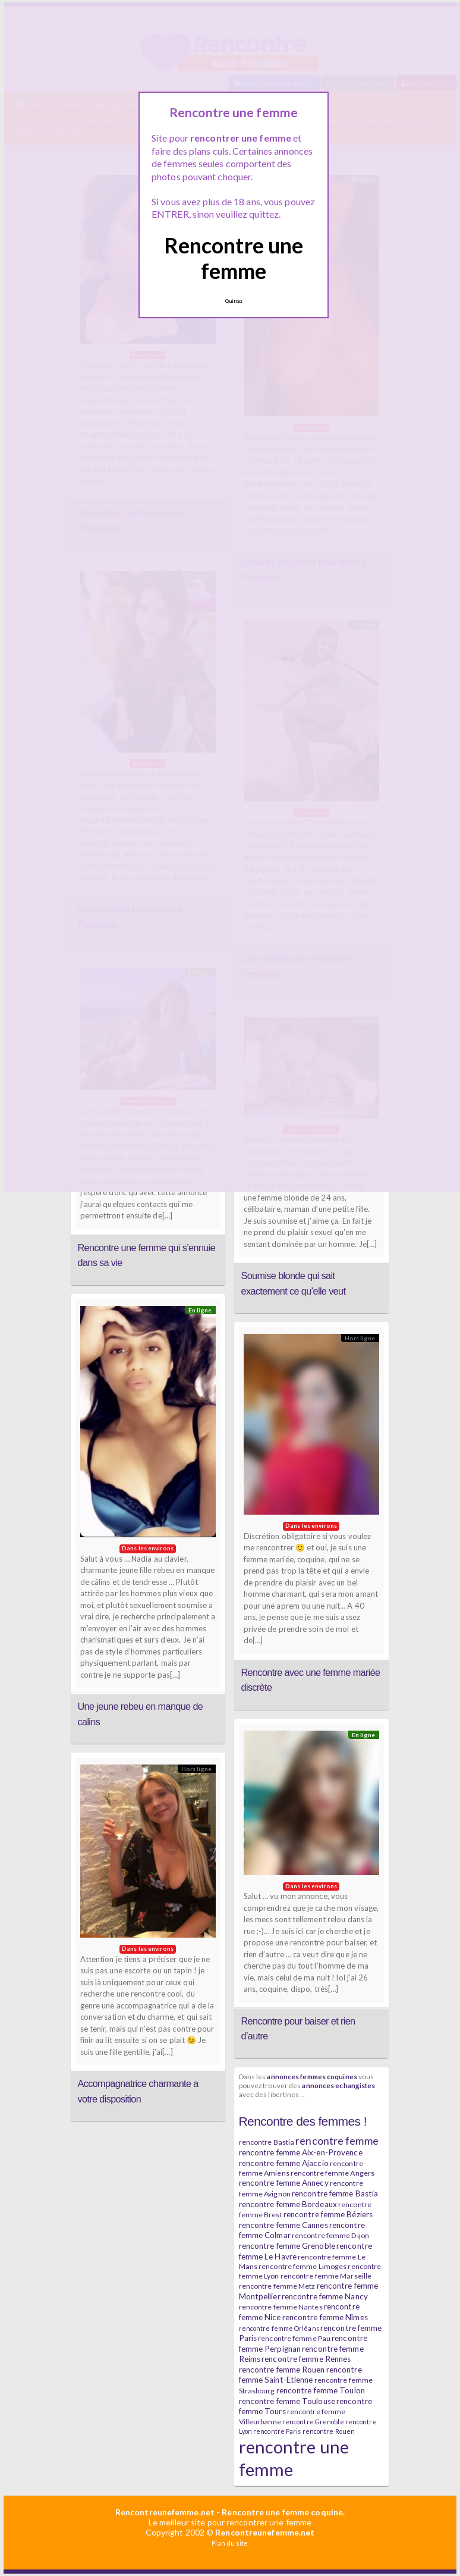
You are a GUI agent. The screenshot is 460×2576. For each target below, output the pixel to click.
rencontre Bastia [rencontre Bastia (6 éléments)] (267, 2142)
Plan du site (230, 2543)
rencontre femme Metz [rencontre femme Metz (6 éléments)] (277, 2286)
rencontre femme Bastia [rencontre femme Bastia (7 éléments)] (335, 2193)
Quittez (233, 301)
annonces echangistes (338, 2085)
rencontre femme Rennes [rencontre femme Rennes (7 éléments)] (306, 2359)
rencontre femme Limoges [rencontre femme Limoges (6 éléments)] (302, 2266)
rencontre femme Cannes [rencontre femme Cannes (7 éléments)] (283, 2225)
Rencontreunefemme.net (165, 2512)
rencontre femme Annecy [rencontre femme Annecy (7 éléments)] (284, 2183)
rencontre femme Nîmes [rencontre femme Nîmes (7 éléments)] (325, 2317)
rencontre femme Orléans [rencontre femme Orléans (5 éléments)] (279, 2328)
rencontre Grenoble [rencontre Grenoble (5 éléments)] (313, 2421)
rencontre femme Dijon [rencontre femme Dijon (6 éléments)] (330, 2235)
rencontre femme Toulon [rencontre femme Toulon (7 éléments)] (320, 2390)
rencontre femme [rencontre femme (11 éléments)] (337, 2140)
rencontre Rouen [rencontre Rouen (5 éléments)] (329, 2431)
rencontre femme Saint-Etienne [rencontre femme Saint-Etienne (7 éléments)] (300, 2375)
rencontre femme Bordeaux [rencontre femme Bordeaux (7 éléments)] (288, 2204)
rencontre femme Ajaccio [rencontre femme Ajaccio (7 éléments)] (284, 2163)
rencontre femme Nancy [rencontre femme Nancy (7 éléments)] (325, 2296)
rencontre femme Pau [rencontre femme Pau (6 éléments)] (294, 2338)
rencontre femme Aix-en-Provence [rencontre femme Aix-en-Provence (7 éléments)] (301, 2152)
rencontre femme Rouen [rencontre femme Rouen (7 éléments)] (282, 2369)
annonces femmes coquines (312, 2076)
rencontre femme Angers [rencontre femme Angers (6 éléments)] (332, 2172)
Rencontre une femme (233, 258)
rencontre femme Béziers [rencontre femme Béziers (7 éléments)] (328, 2214)
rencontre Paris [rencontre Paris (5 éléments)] (277, 2431)
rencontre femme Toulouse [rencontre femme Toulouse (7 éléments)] (287, 2401)
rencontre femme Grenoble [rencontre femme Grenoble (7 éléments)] (287, 2246)
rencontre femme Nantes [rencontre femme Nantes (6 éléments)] (281, 2306)
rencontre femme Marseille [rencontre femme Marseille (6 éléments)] (326, 2275)
